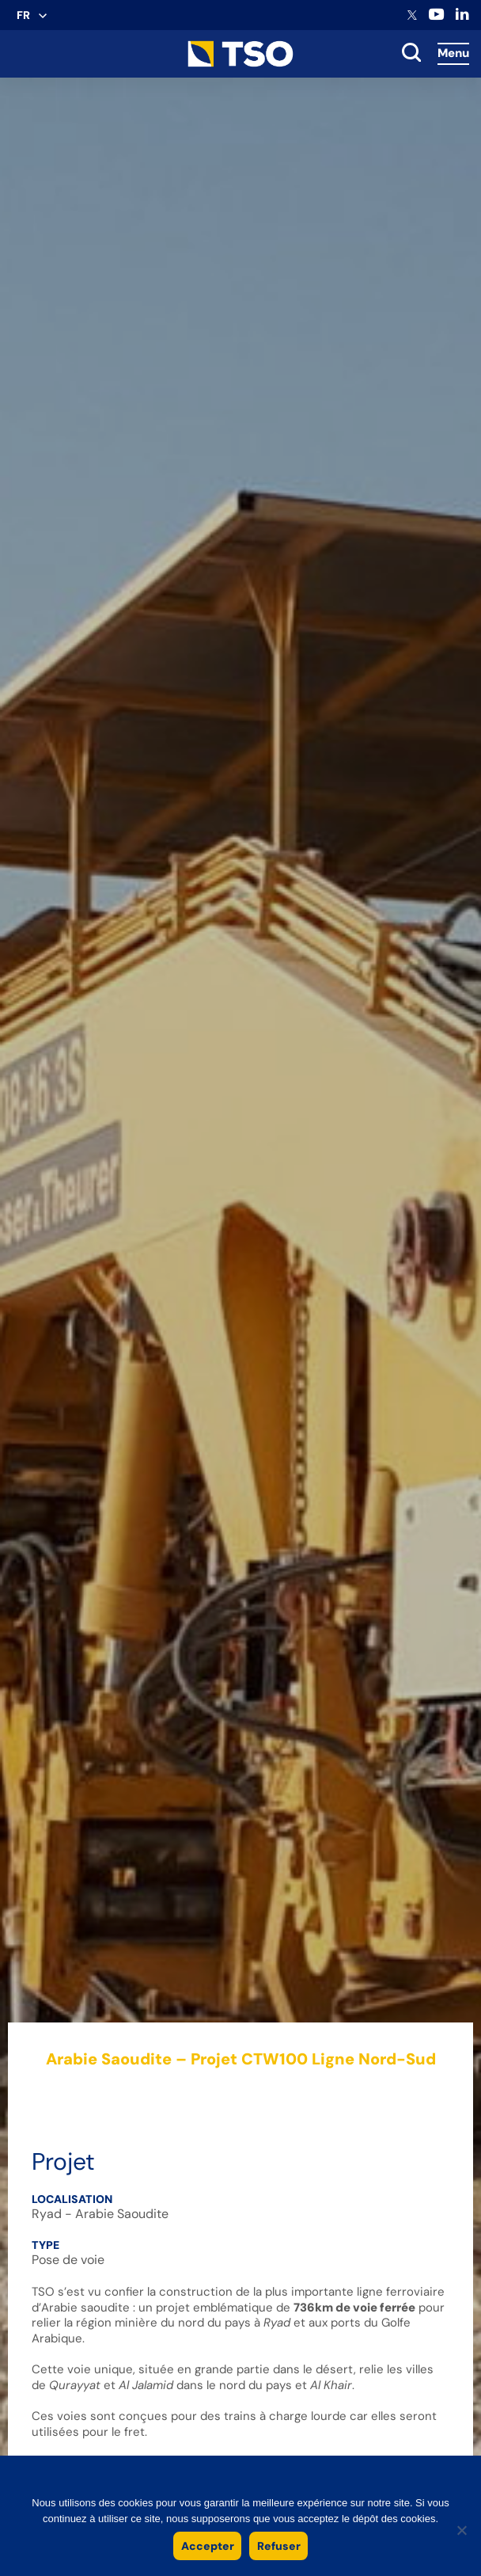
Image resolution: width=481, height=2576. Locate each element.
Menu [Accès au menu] (453, 53)
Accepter (207, 2546)
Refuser (279, 2546)
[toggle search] (411, 54)
